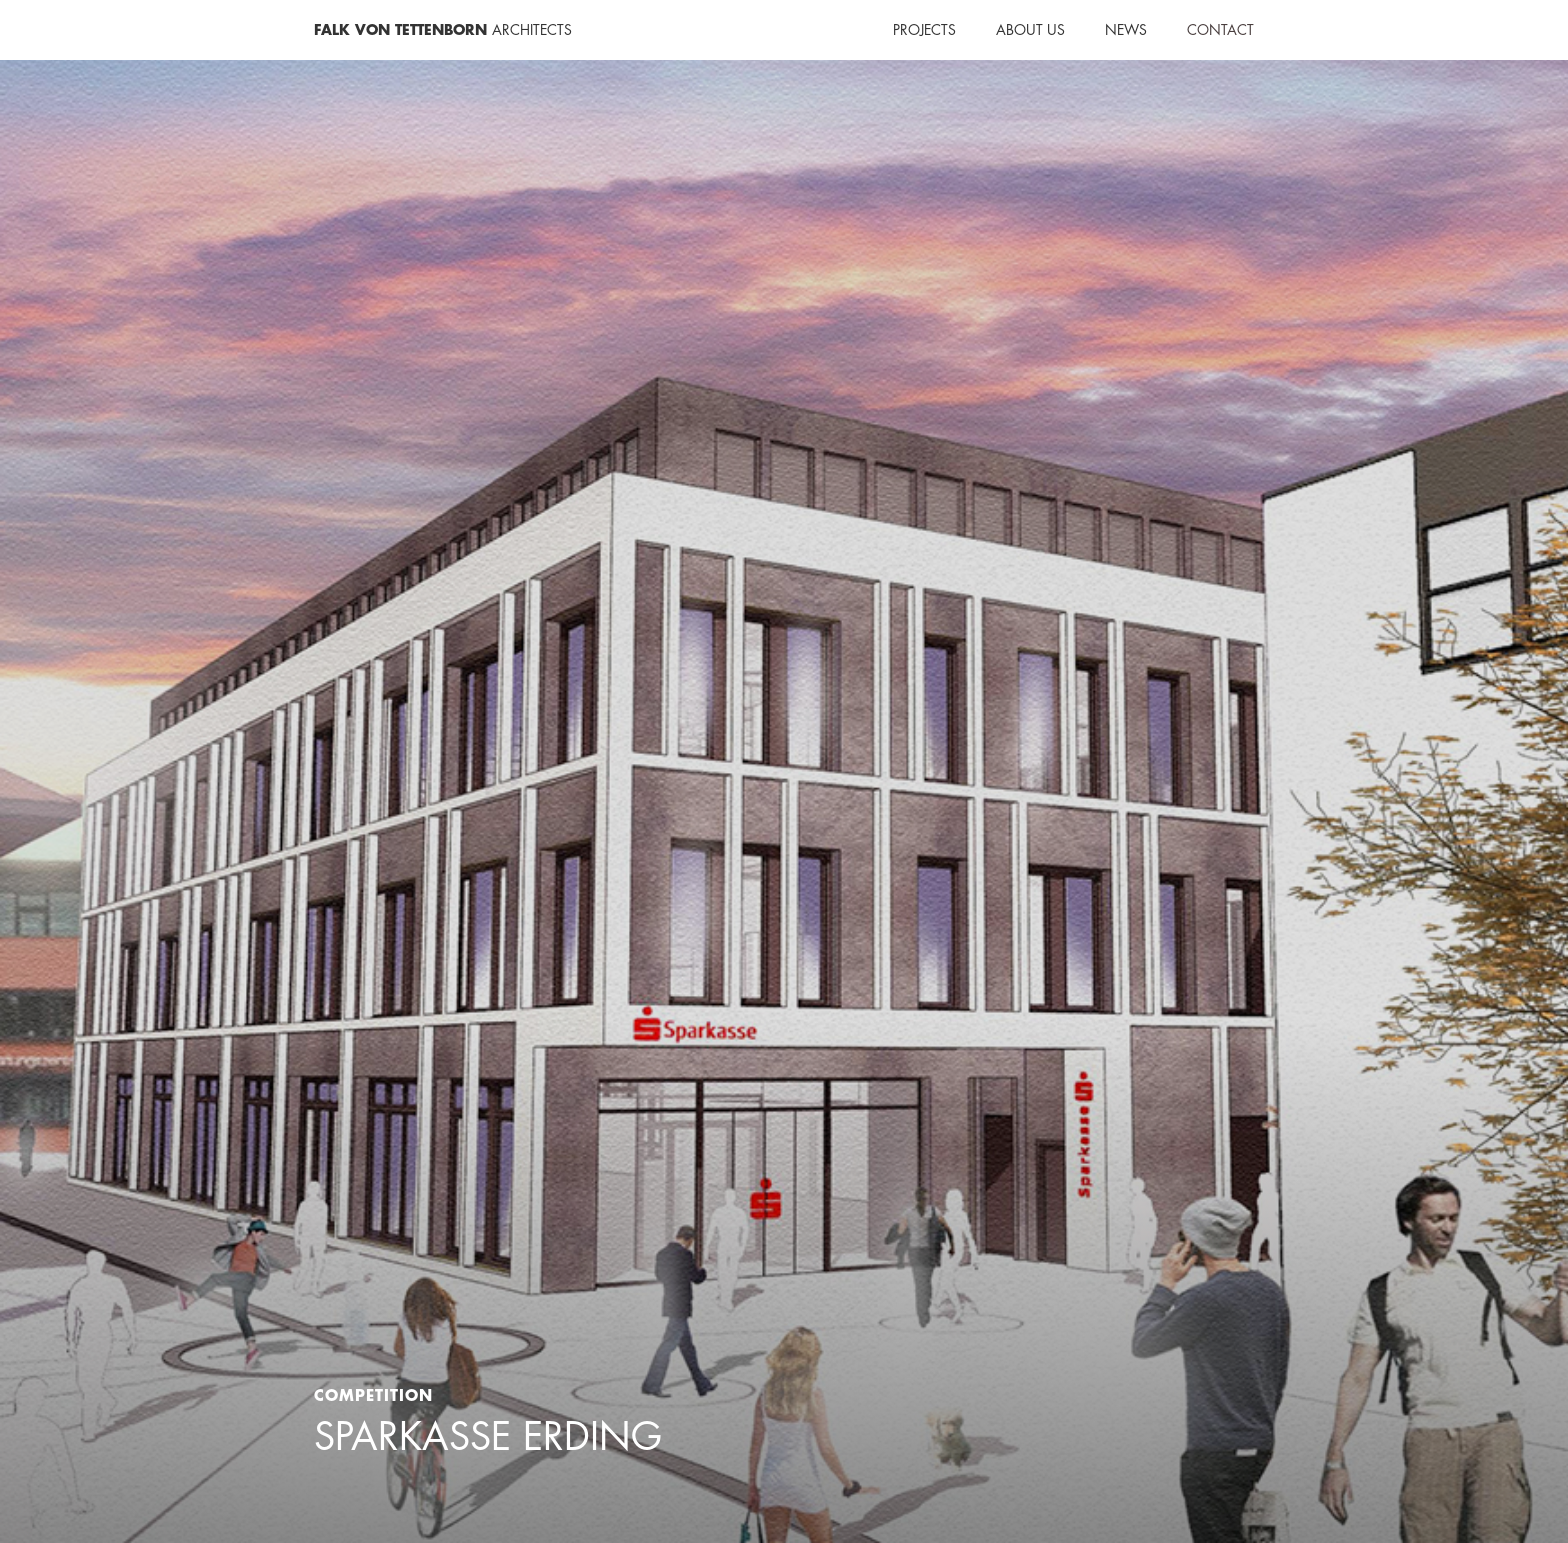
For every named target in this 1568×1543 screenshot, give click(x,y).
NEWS (1126, 30)
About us (1030, 30)
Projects (924, 30)
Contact (1220, 30)
